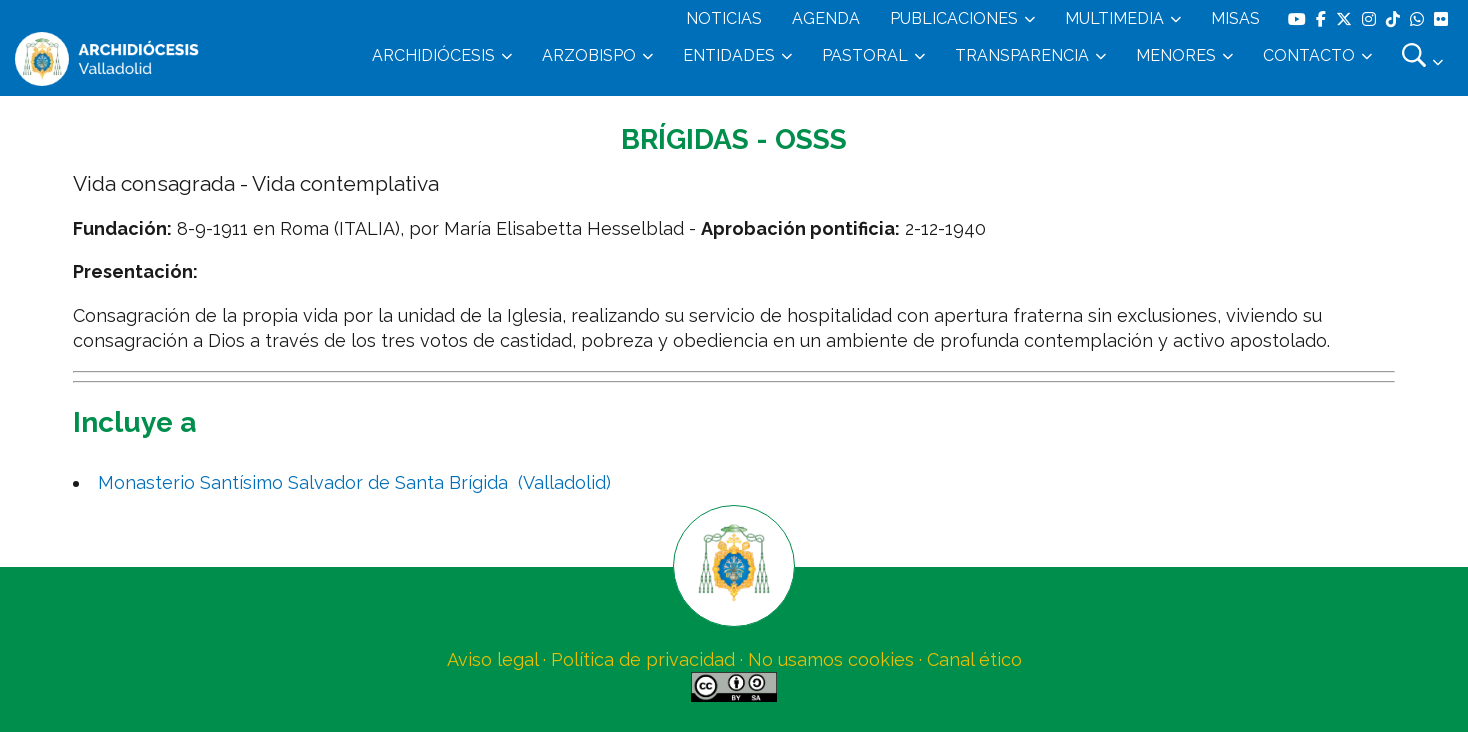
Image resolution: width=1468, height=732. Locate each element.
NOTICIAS (724, 18)
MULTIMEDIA (1114, 18)
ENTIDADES (729, 55)
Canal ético (974, 659)
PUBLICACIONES (954, 18)
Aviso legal (492, 659)
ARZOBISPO (589, 55)
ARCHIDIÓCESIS (433, 55)
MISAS (1235, 18)
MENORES (1176, 55)
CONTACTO (1309, 55)
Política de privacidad (643, 659)
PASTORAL (865, 55)
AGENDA (826, 18)
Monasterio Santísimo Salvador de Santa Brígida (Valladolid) (354, 482)
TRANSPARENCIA (1022, 55)
